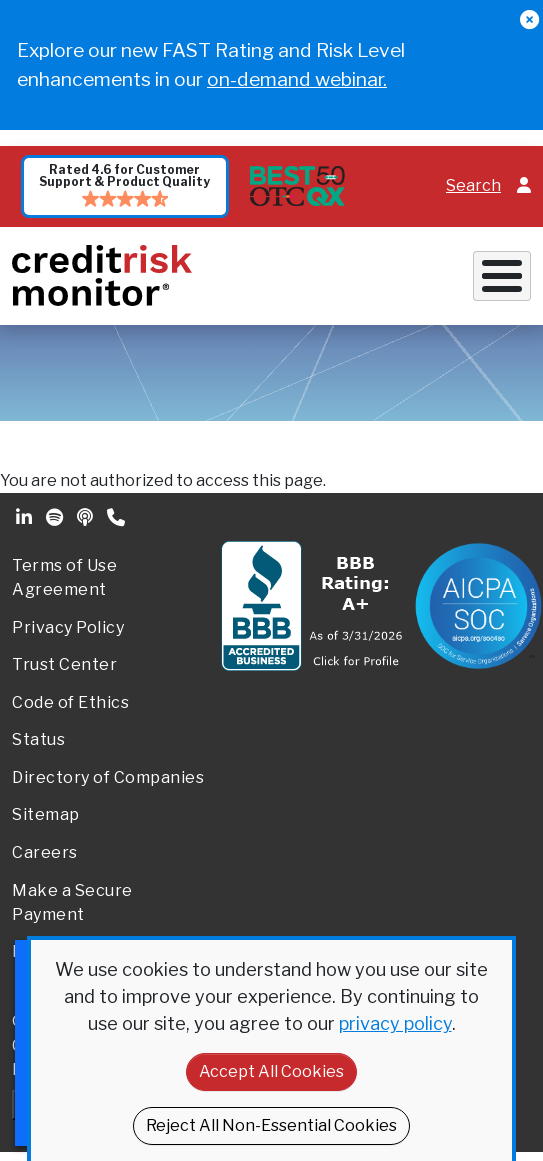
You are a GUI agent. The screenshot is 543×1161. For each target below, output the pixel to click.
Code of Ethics (70, 702)
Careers (45, 852)
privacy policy (395, 1023)
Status (38, 739)
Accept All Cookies (271, 1071)
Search (473, 185)
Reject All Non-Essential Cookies (271, 1125)
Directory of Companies (108, 777)
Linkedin (26, 518)
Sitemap (46, 814)
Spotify (56, 518)
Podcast (87, 518)
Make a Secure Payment (72, 902)
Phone (117, 518)
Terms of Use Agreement (64, 577)
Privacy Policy (68, 627)
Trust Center (64, 664)
